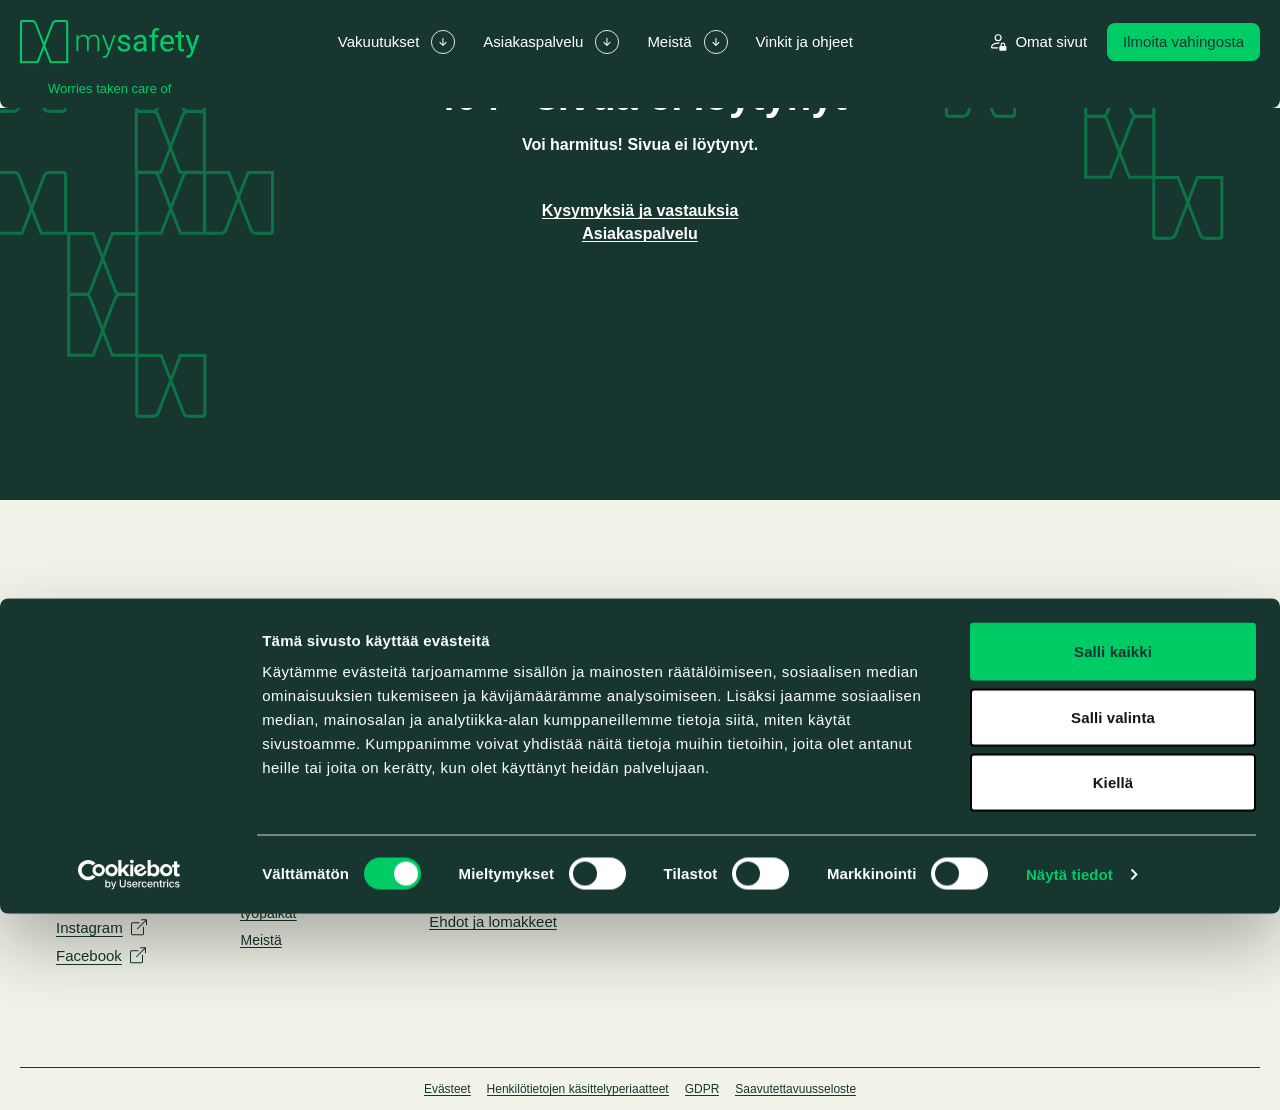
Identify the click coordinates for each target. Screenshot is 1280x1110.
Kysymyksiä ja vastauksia (640, 210)
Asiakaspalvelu (640, 233)
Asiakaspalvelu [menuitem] (533, 41)
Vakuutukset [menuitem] (378, 41)
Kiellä (1113, 978)
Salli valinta (1113, 913)
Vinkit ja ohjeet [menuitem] (804, 41)
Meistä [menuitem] (669, 41)
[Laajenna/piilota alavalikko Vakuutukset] (443, 42)
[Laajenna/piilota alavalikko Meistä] (716, 42)
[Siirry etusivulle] (109, 42)
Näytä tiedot (1069, 1070)
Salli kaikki (1113, 847)
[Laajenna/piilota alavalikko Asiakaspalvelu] (607, 42)
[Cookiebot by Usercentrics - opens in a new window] (129, 1071)
